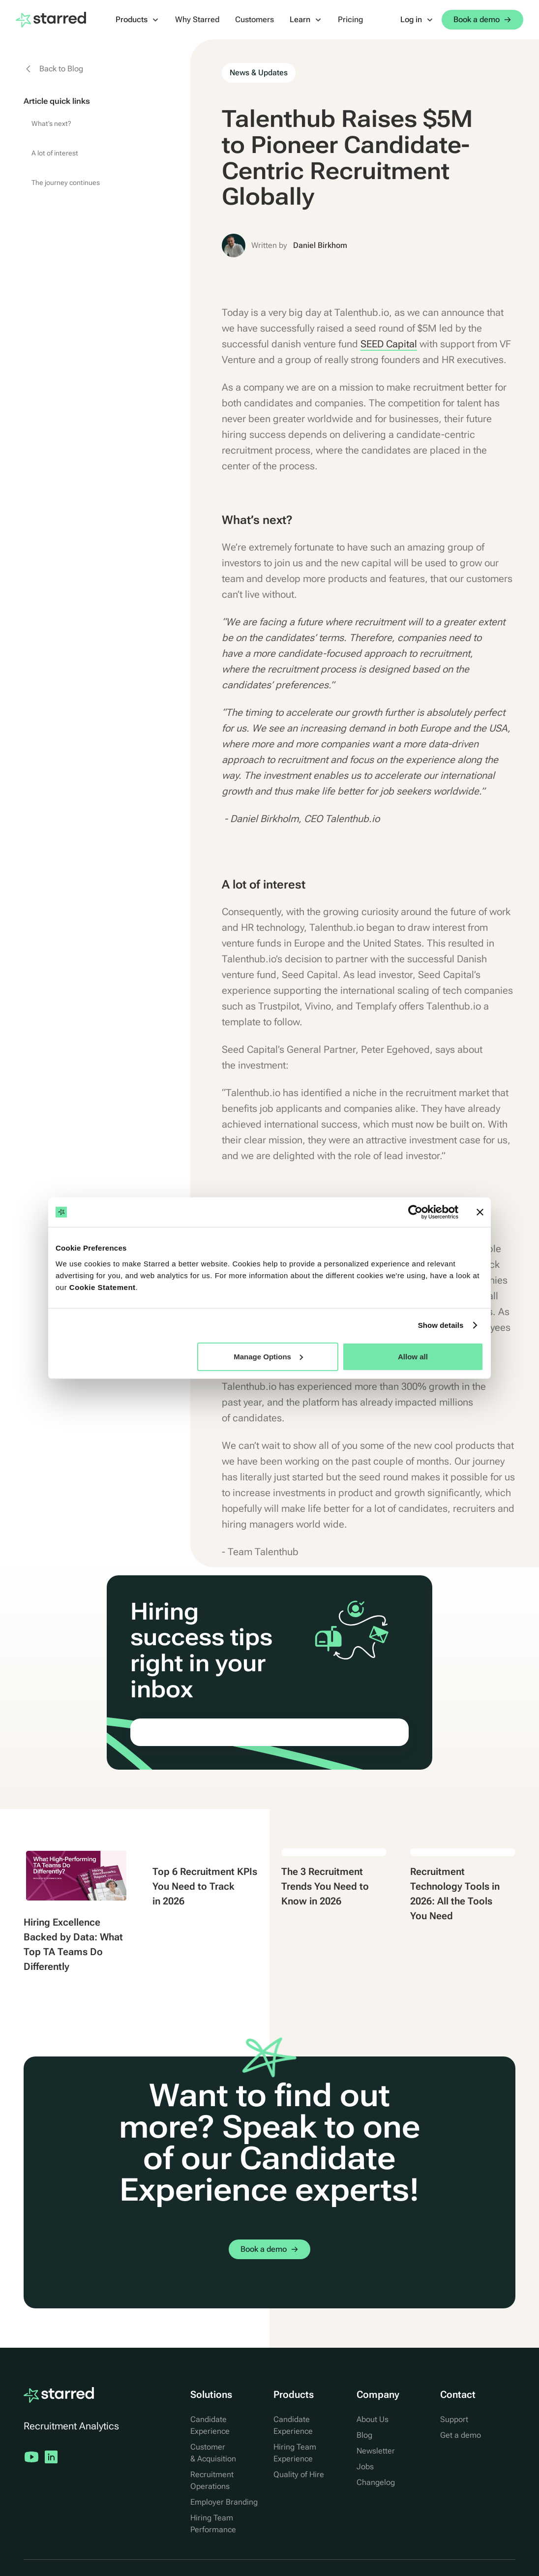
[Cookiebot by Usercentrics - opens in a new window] (415, 1212)
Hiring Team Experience (294, 2452)
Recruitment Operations (212, 2480)
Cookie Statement (102, 1287)
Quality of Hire (298, 2474)
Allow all (413, 1356)
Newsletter (376, 2450)
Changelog (376, 2482)
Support (454, 2419)
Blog (364, 2435)
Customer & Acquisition (213, 2452)
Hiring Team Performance (213, 2523)
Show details (441, 1325)
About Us (373, 2419)
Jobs (365, 2466)
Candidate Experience (210, 2425)
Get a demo (460, 2435)
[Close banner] (480, 1212)
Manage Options (268, 1356)
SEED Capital (388, 344)
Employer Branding (224, 2502)
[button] (137, 20)
